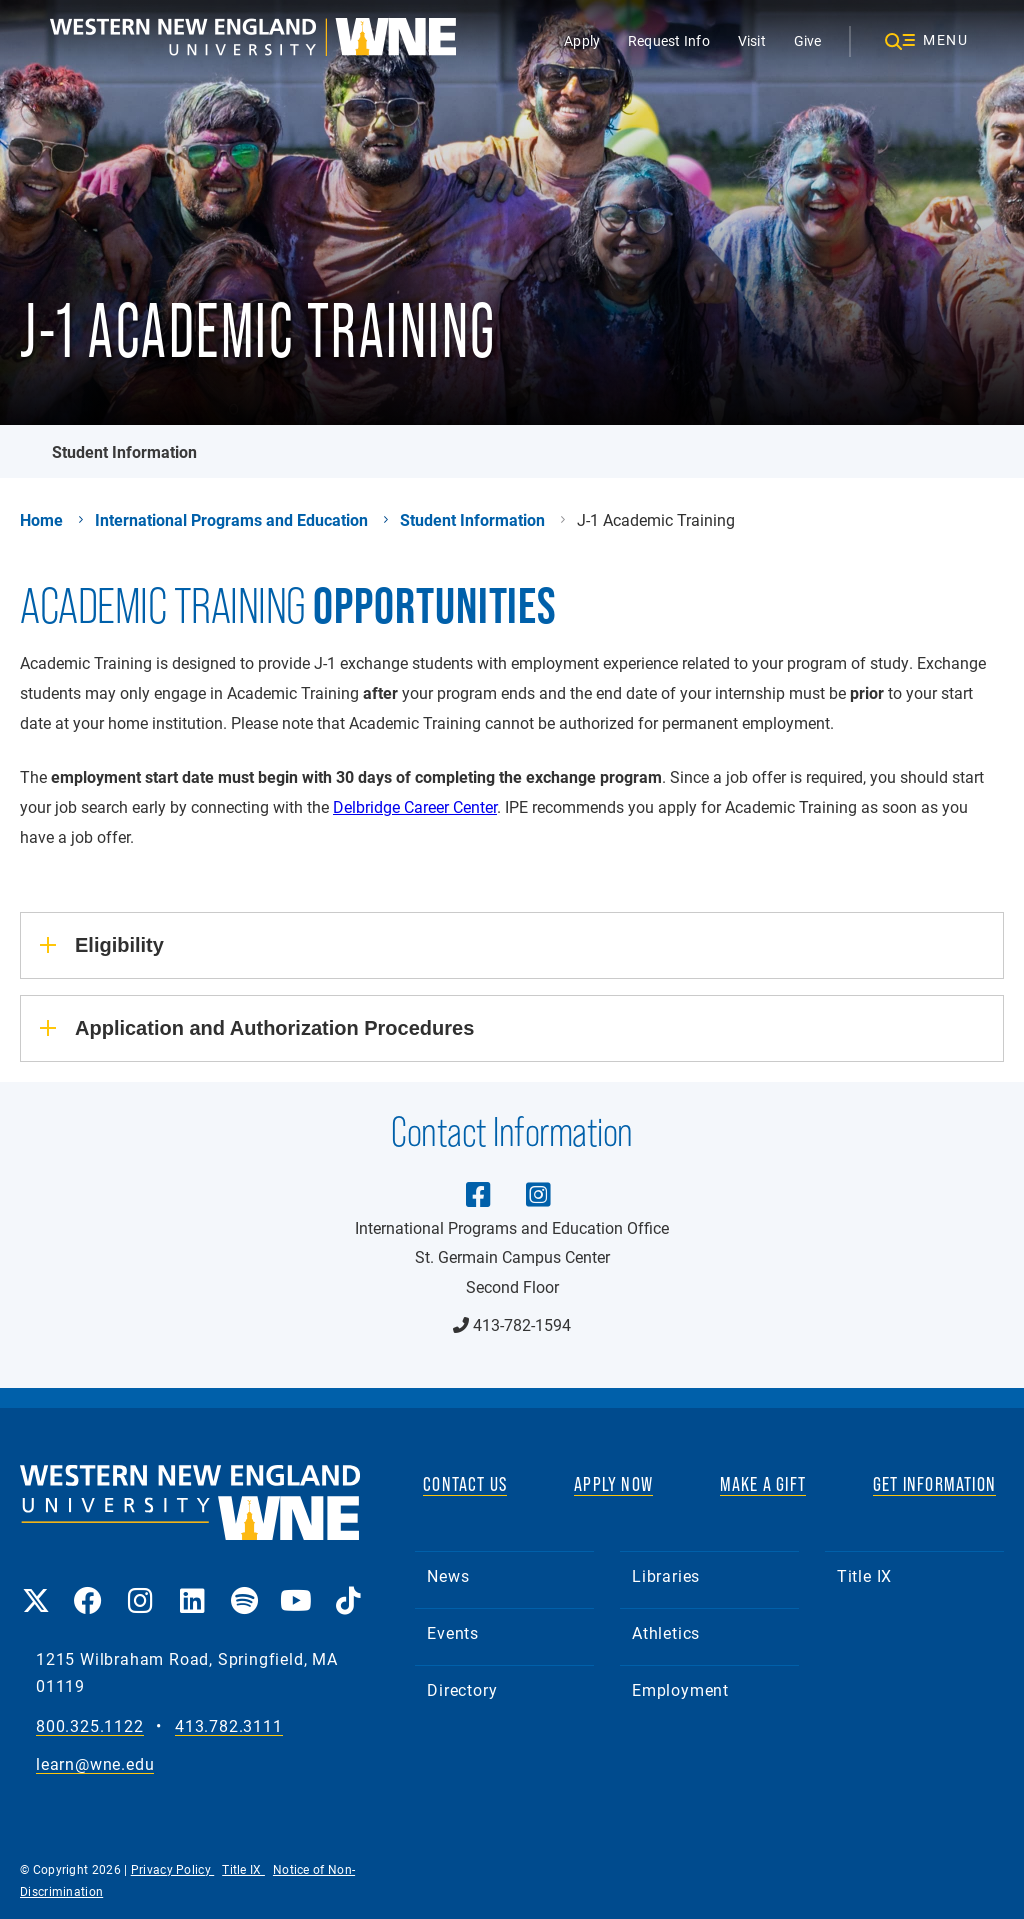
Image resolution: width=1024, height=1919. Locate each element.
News (448, 1575)
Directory (462, 1689)
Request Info (669, 40)
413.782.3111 (229, 1726)
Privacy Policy (173, 1869)
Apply (582, 40)
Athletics (666, 1632)
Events (453, 1632)
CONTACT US (465, 1484)
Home (41, 520)
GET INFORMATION (934, 1484)
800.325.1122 (90, 1726)
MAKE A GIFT (763, 1484)
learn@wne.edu (95, 1764)
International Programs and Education (231, 520)
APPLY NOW (613, 1484)
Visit (752, 40)
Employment (680, 1689)
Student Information (124, 451)
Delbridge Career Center (415, 806)
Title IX (864, 1575)
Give (808, 40)
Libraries (666, 1575)
